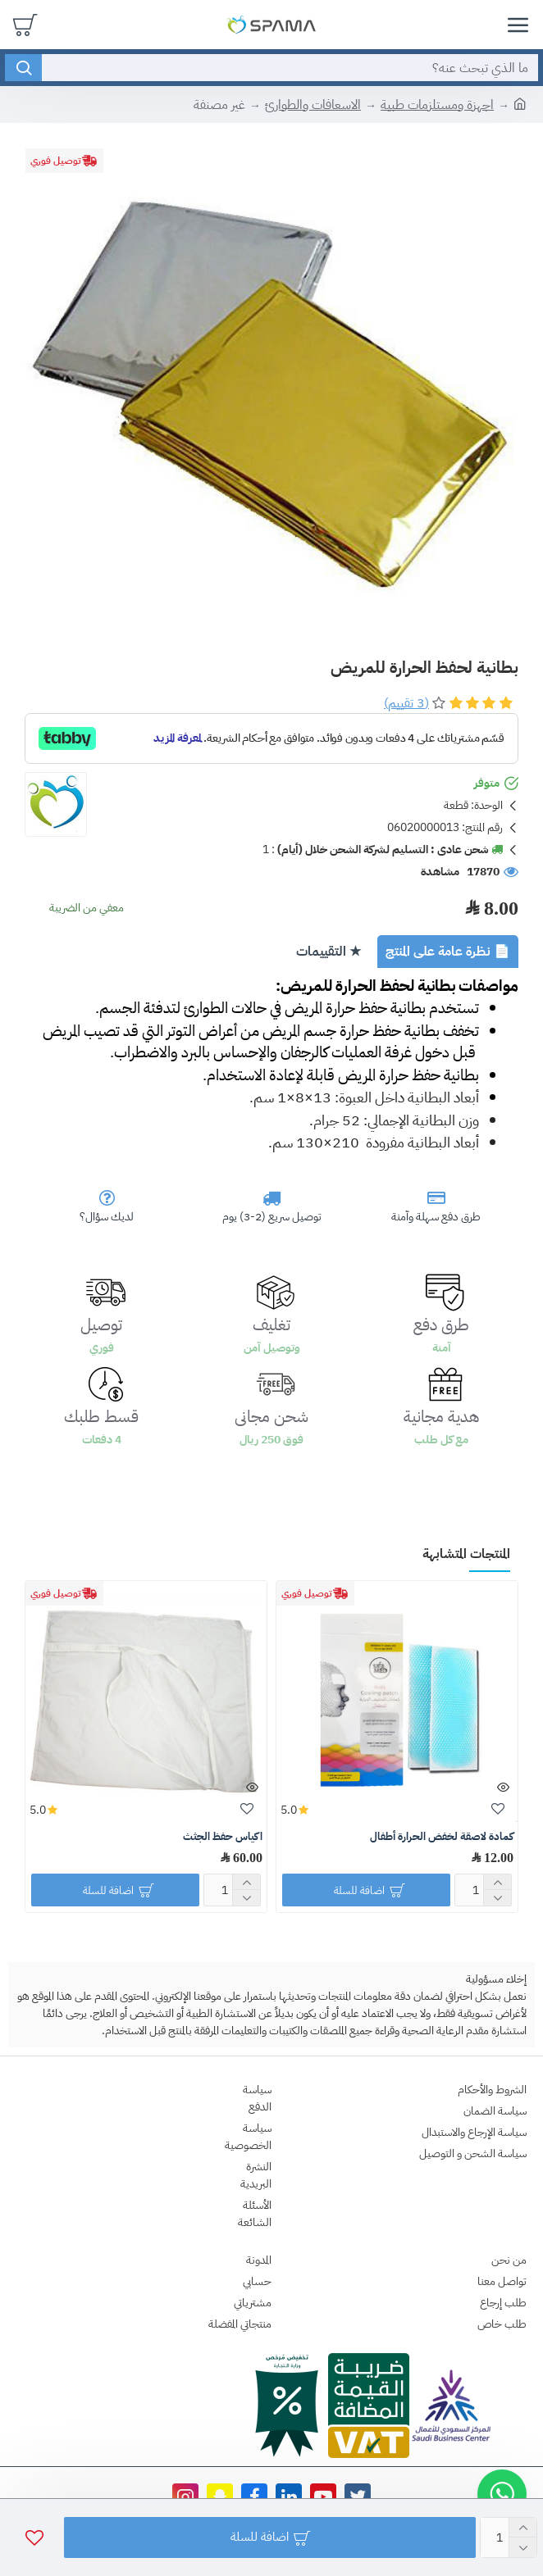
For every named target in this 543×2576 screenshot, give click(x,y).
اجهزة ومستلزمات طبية (437, 105)
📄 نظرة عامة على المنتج (448, 951)
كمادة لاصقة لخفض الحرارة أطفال (441, 1837)
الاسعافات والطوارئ (313, 105)
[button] (502, 2494)
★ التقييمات (328, 951)
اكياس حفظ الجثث (222, 1837)
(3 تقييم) (406, 703)
